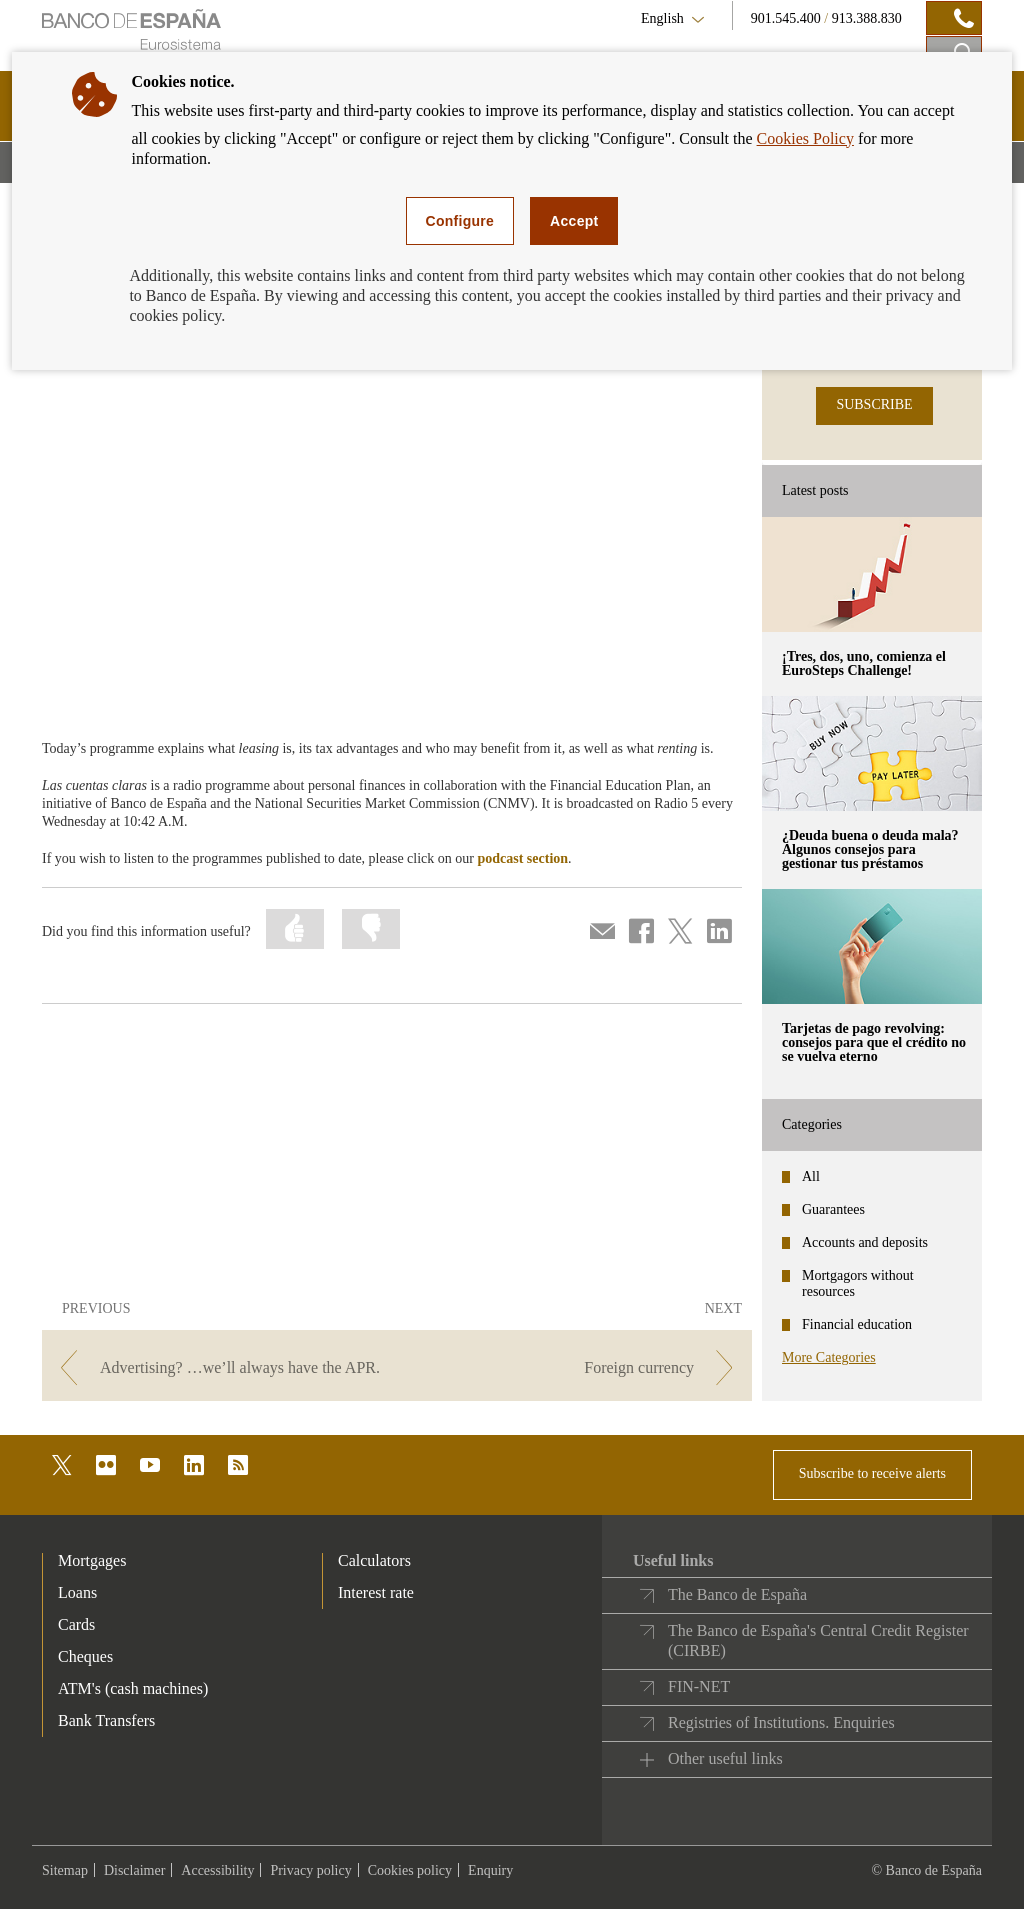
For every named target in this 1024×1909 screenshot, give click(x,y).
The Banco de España (737, 1594)
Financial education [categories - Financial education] (857, 1324)
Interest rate (376, 1592)
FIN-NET (699, 1686)
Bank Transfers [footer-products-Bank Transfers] (106, 1720)
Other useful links (725, 1758)
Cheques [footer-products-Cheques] (85, 1656)
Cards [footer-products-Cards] (76, 1624)
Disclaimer (134, 1870)
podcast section (522, 858)
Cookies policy (410, 1870)
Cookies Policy (805, 138)
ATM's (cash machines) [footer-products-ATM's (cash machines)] (133, 1688)
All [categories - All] (811, 1176)
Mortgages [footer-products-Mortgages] (92, 1560)
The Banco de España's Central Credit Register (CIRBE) (818, 1640)
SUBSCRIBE (874, 404)
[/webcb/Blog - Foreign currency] (576, 1367)
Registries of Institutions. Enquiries (781, 1722)
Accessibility (217, 1870)
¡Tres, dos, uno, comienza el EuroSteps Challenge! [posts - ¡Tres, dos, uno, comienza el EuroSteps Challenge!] (864, 663)
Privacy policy (310, 1870)
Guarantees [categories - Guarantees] (833, 1209)
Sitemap (65, 1870)
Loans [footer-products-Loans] (77, 1592)
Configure (460, 221)
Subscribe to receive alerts (872, 1473)
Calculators (374, 1560)
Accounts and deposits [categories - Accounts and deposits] (865, 1242)
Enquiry (490, 1870)
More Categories (829, 1357)
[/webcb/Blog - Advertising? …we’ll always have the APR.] (217, 1367)
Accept (574, 221)
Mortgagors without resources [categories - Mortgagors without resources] (858, 1283)
